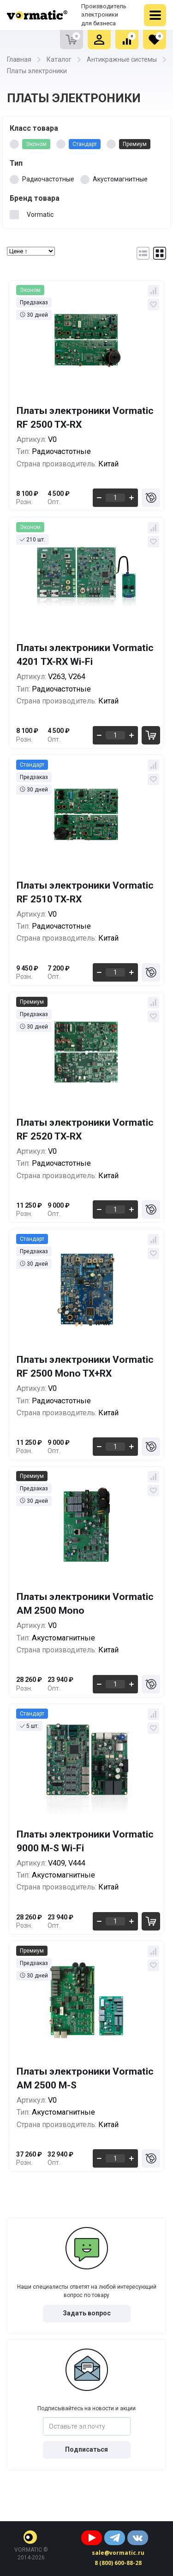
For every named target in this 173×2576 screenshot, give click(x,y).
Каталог (59, 59)
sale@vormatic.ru (118, 2553)
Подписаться (86, 2449)
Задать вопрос (87, 2313)
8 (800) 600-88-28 (118, 2563)
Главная (19, 59)
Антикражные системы (122, 59)
